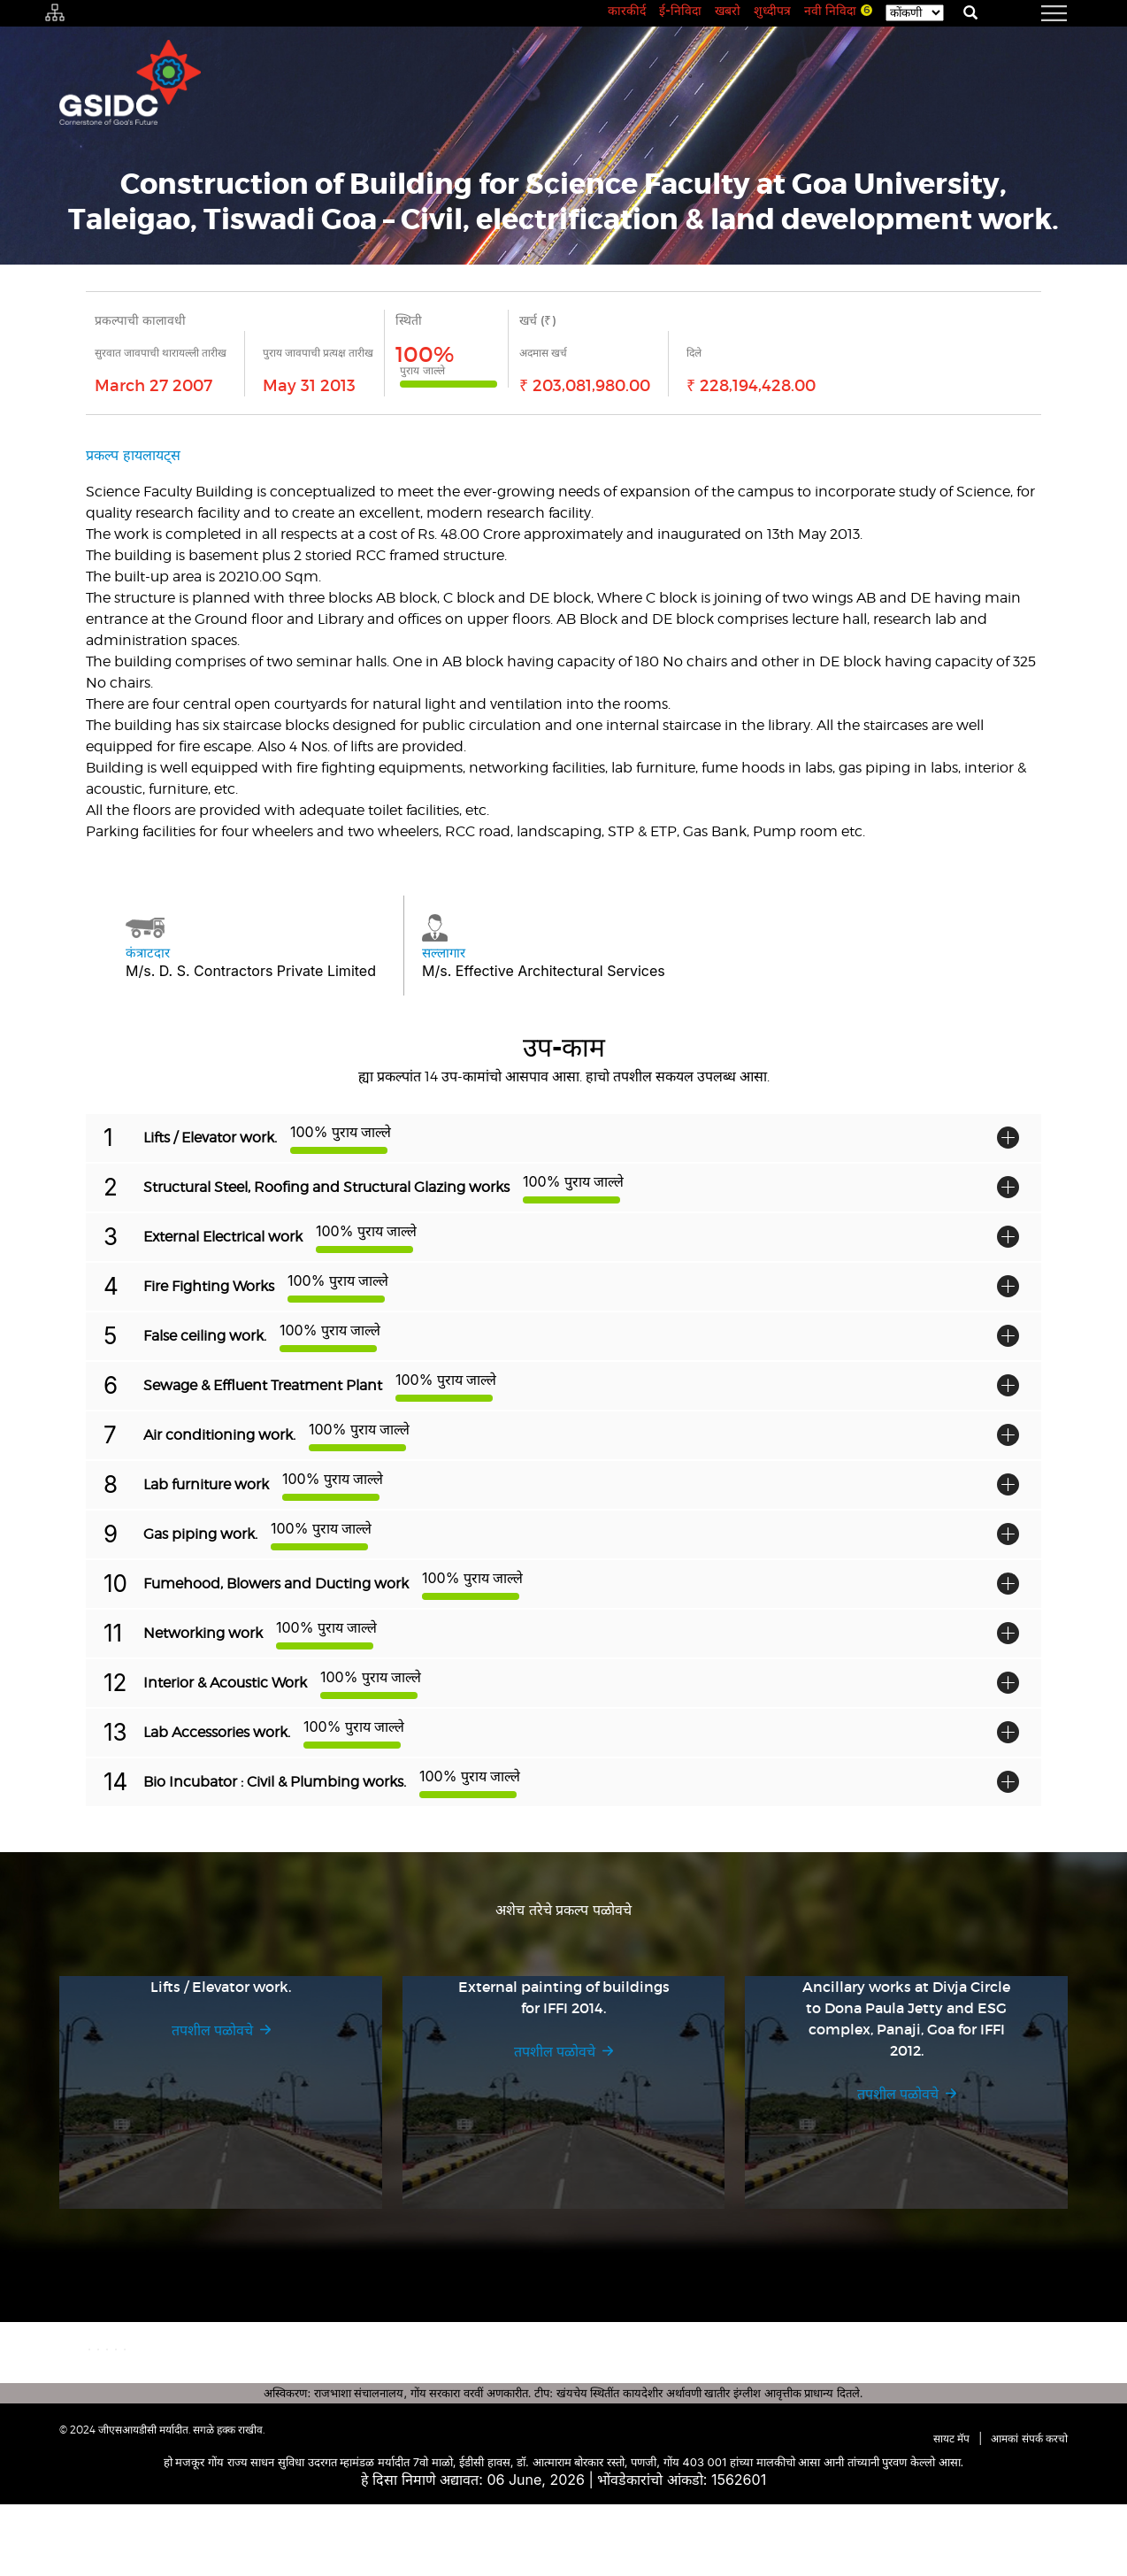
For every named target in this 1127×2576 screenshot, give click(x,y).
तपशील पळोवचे (212, 2030)
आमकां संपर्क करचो (1029, 2510)
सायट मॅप (951, 2510)
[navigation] (1032, 13)
